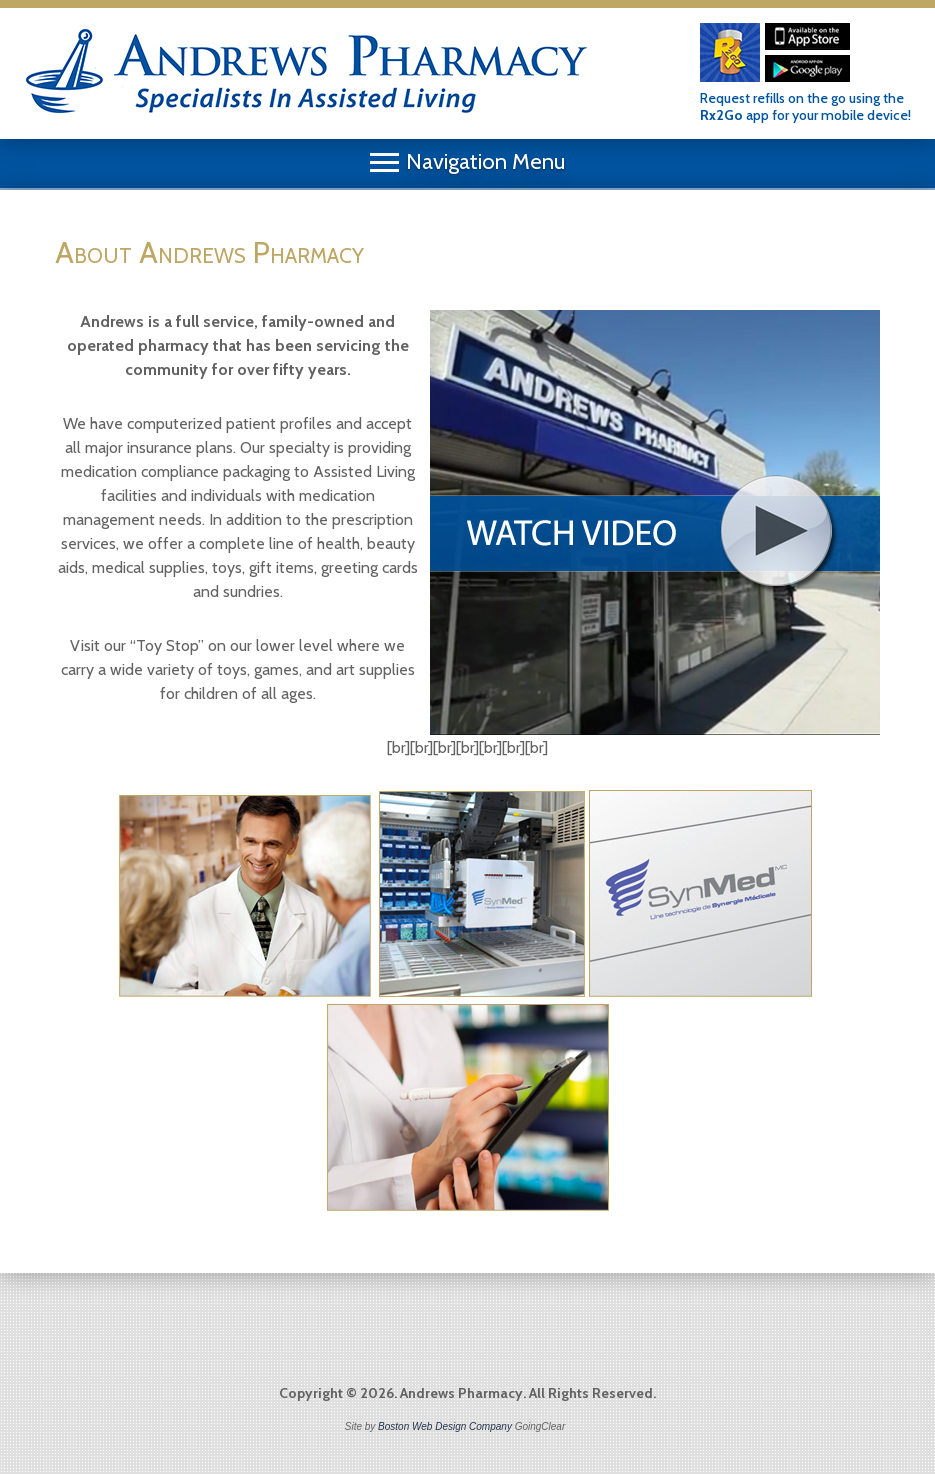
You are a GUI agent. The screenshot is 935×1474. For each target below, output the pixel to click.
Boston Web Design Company (445, 1426)
